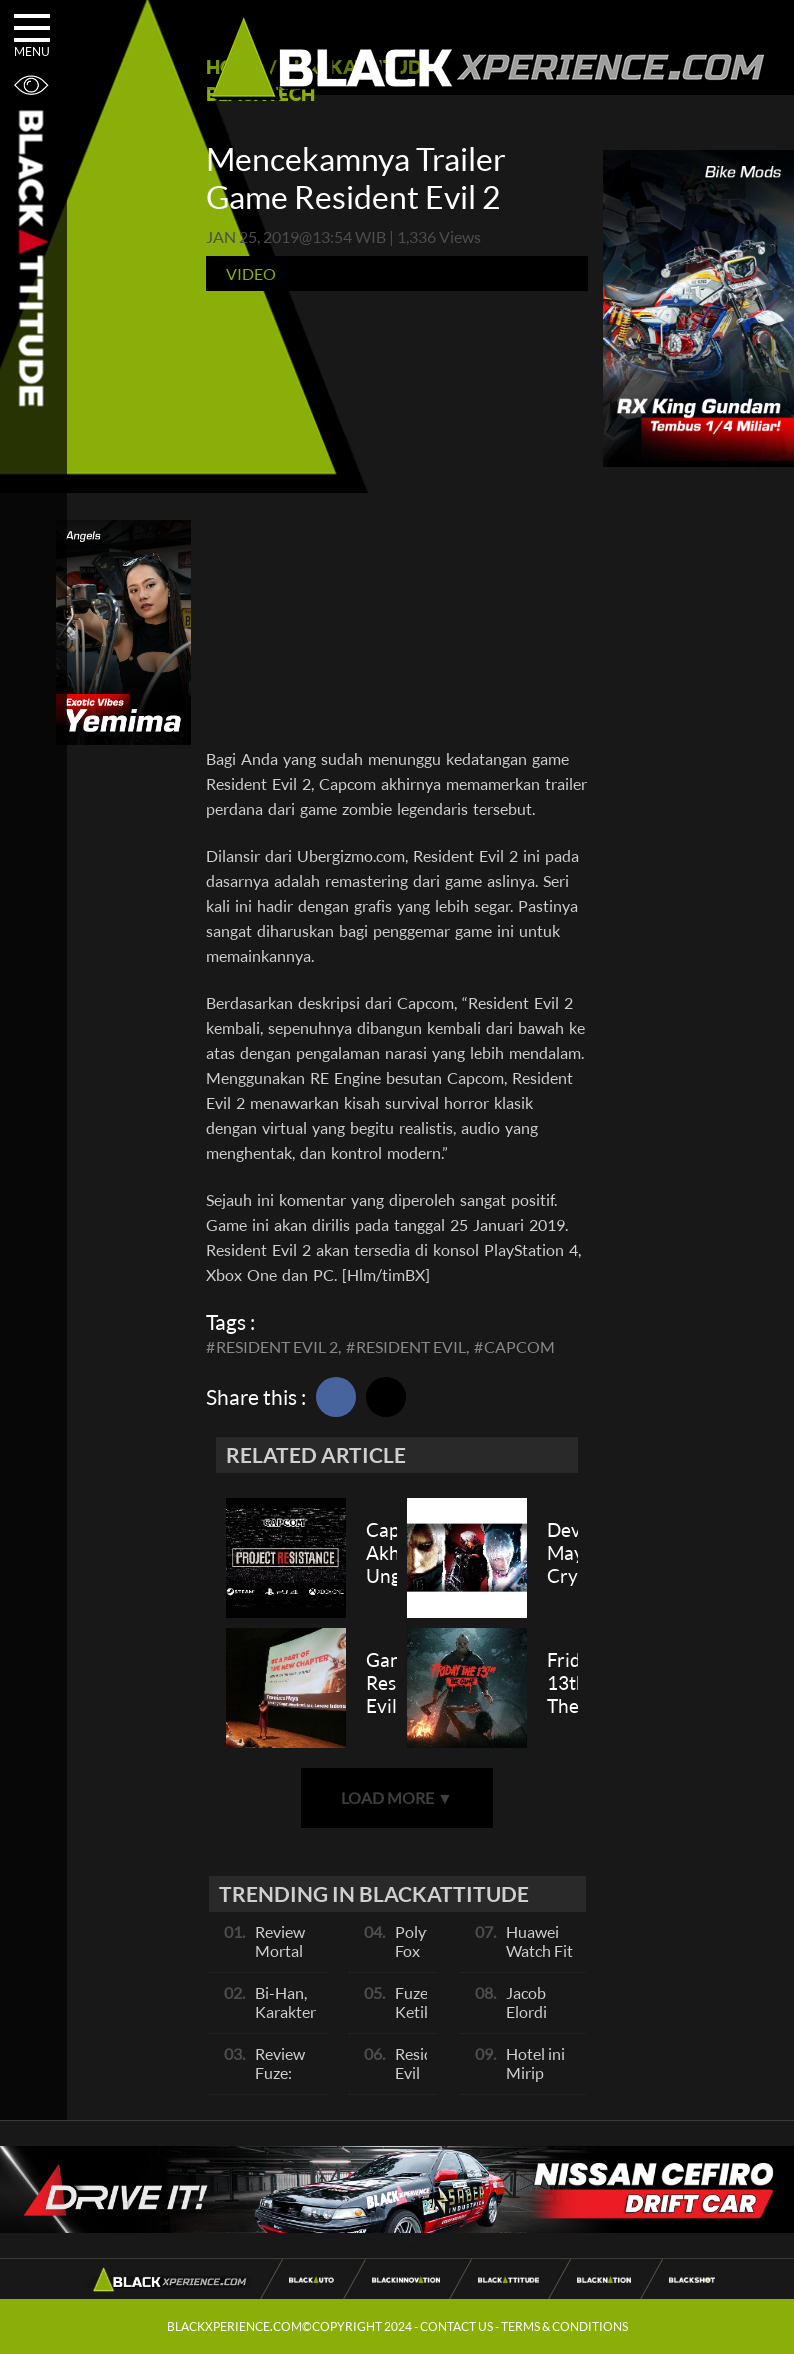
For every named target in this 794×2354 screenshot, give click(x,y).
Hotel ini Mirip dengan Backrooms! (547, 2082)
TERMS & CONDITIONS (564, 2326)
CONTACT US (456, 2326)
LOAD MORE (397, 1797)
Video (251, 273)
